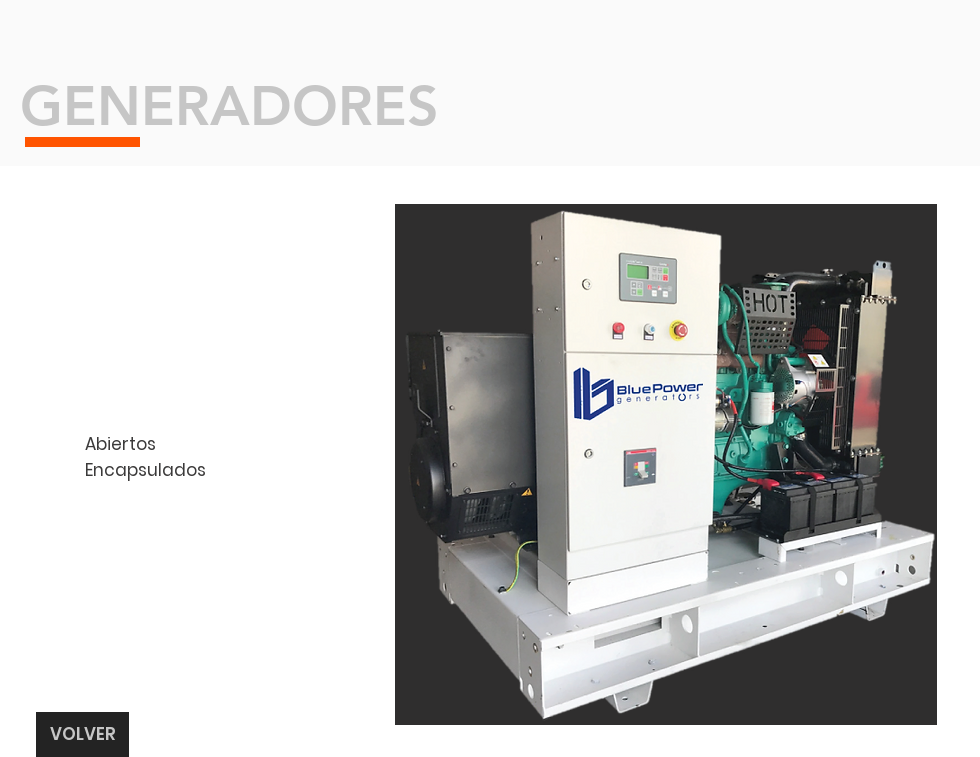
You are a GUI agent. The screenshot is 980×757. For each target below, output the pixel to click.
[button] (666, 464)
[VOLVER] (82, 734)
